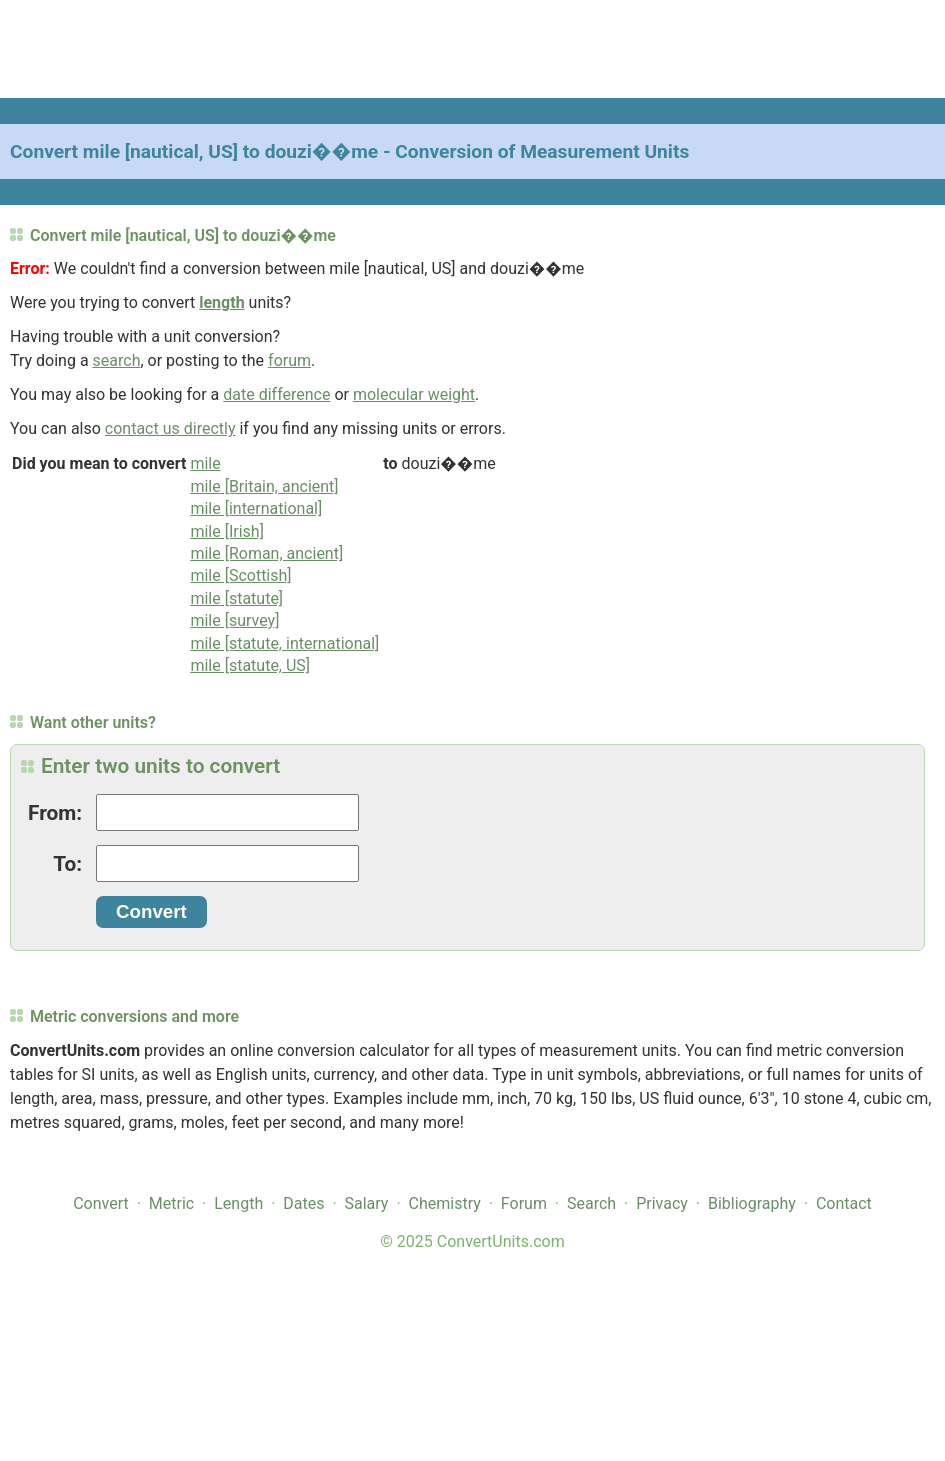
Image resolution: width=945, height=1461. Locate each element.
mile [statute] (236, 598)
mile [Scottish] (240, 575)
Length (238, 1203)
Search (591, 1203)
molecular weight (414, 394)
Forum (524, 1203)
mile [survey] (234, 620)
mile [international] (256, 508)
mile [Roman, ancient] (266, 553)
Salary (367, 1203)
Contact (844, 1203)
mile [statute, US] (250, 665)
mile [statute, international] (284, 643)
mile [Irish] (226, 531)
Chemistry (445, 1203)
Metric (171, 1203)
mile (205, 463)
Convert (101, 1203)
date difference (276, 394)
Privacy (662, 1203)
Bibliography (752, 1203)
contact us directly (170, 428)
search (117, 360)
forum (289, 360)
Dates (303, 1203)
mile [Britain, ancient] (264, 486)
